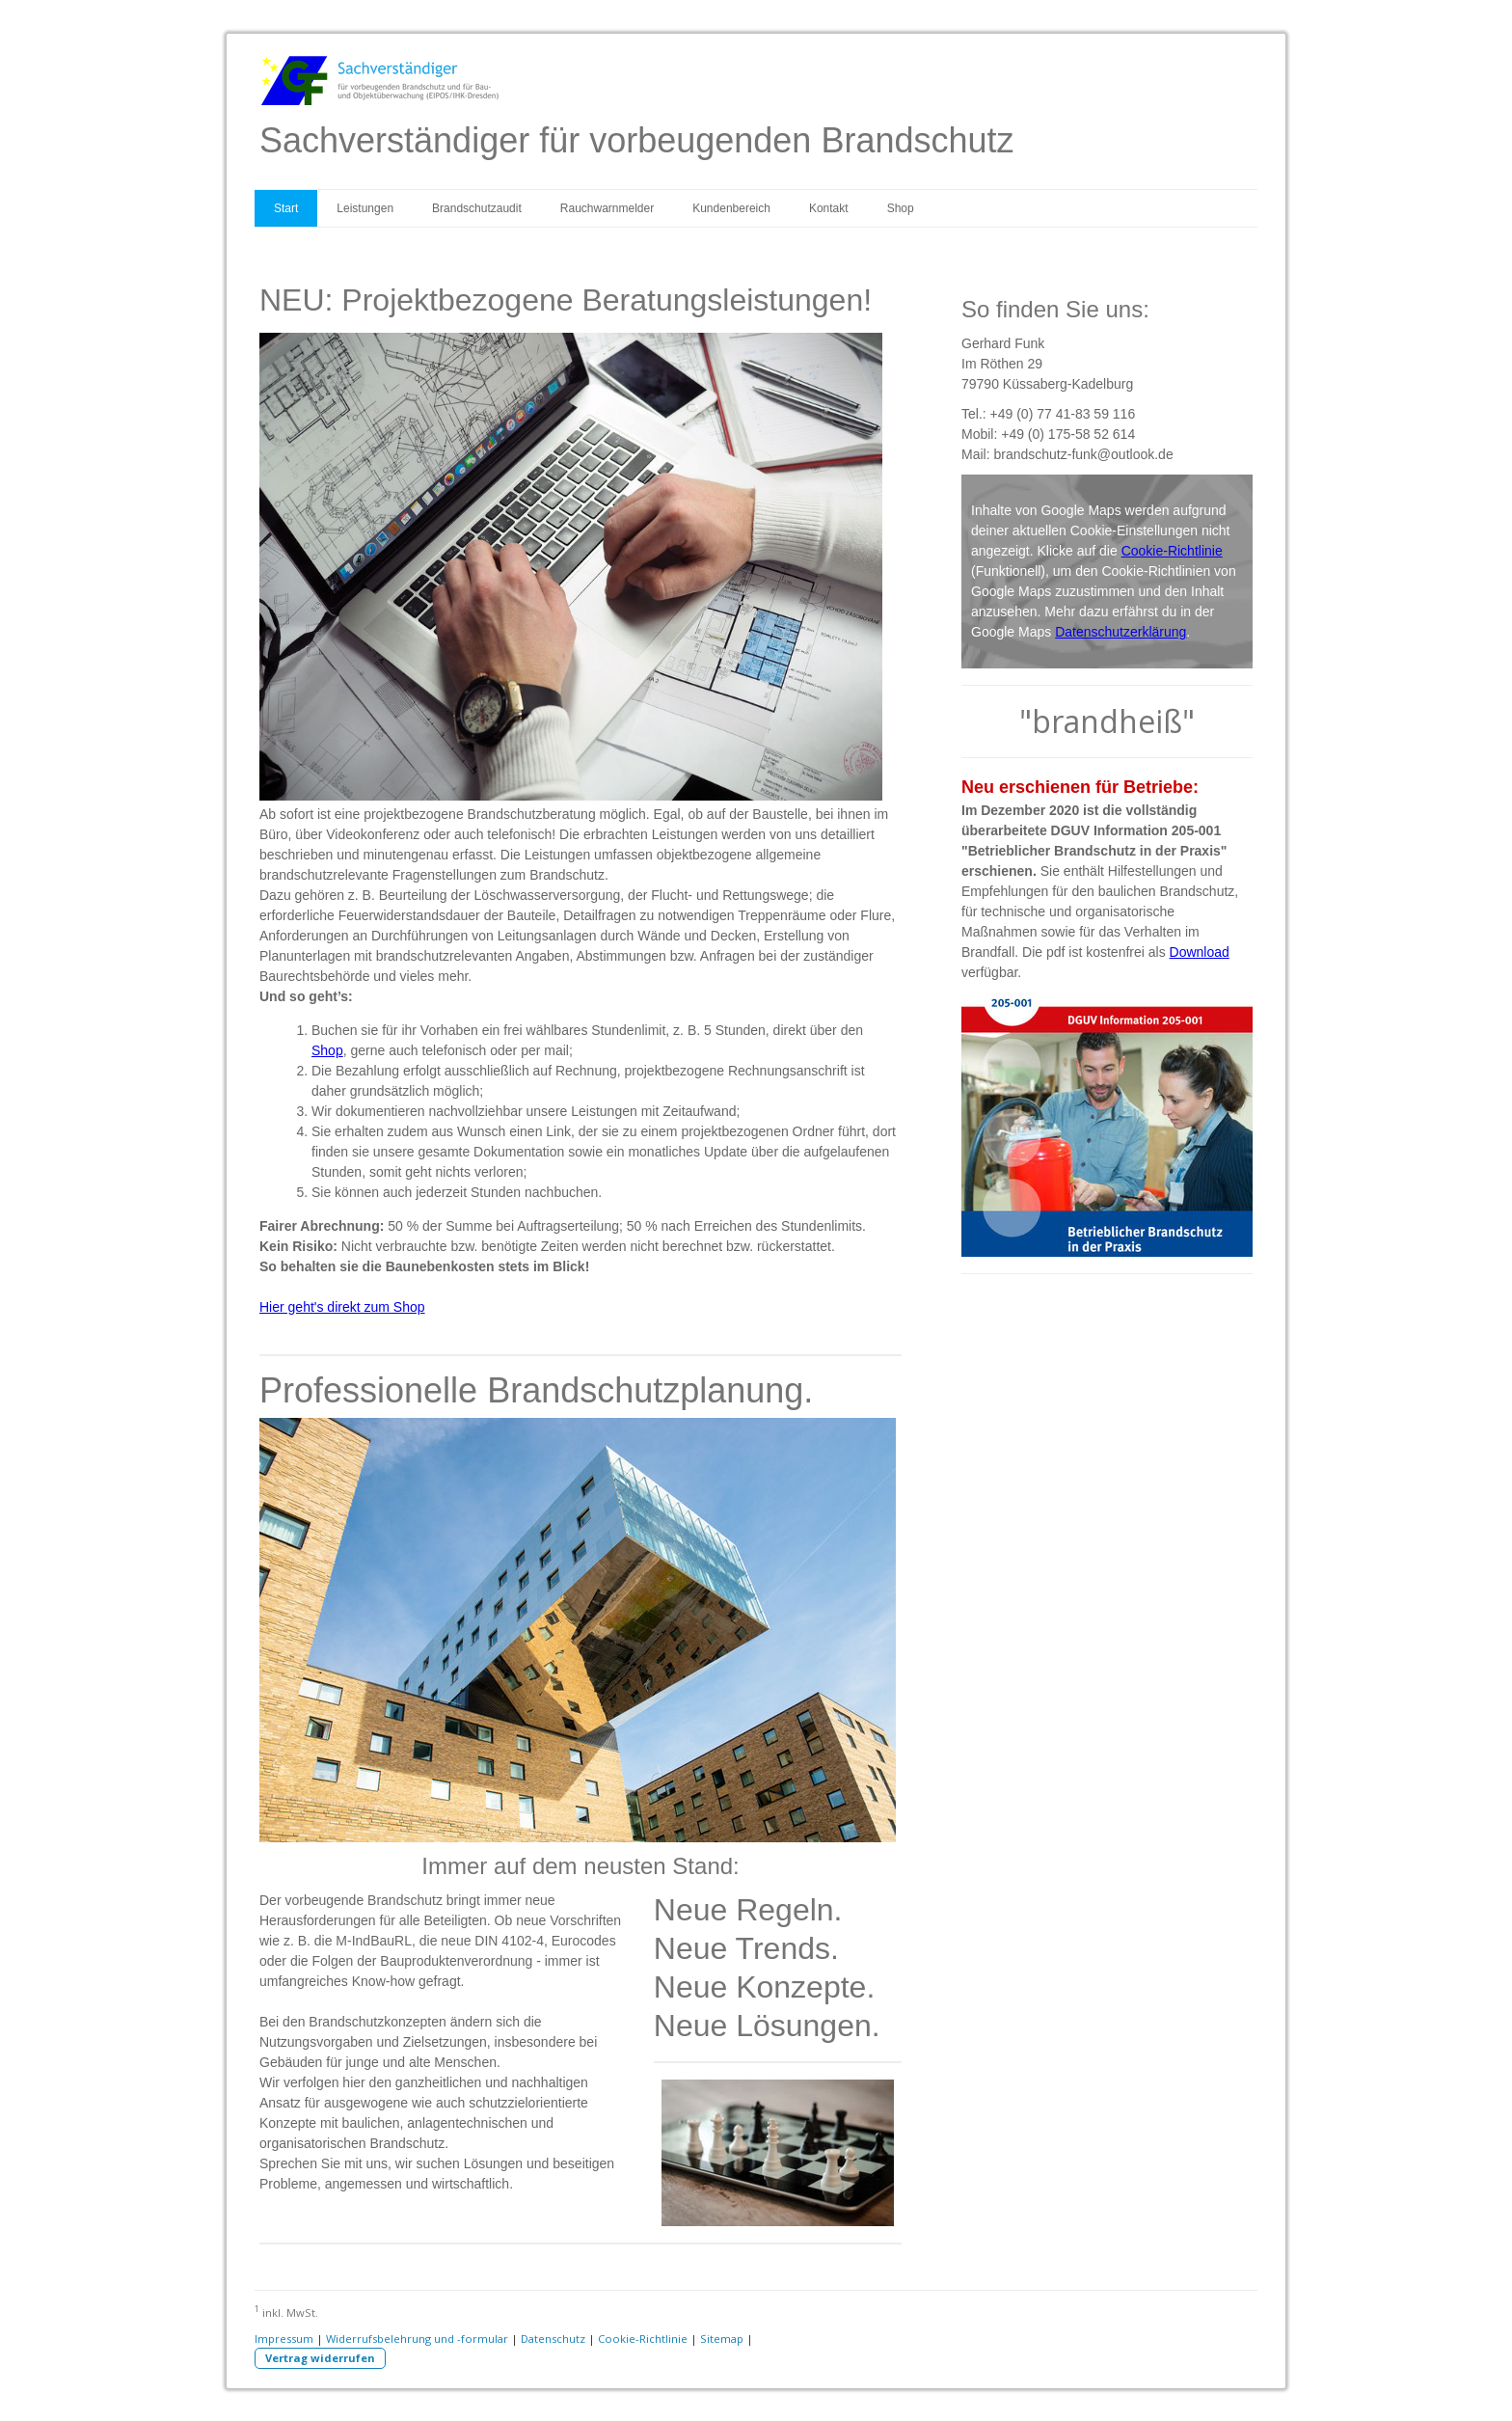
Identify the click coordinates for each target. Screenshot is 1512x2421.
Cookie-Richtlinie (1172, 550)
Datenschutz (553, 2338)
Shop (900, 208)
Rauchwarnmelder (607, 208)
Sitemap (721, 2338)
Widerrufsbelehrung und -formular (417, 2338)
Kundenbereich (731, 208)
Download (1199, 952)
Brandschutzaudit (477, 208)
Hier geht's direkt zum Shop (342, 1307)
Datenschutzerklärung (1120, 631)
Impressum (284, 2338)
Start (286, 208)
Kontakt (829, 208)
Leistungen (365, 208)
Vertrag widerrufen (320, 2358)
